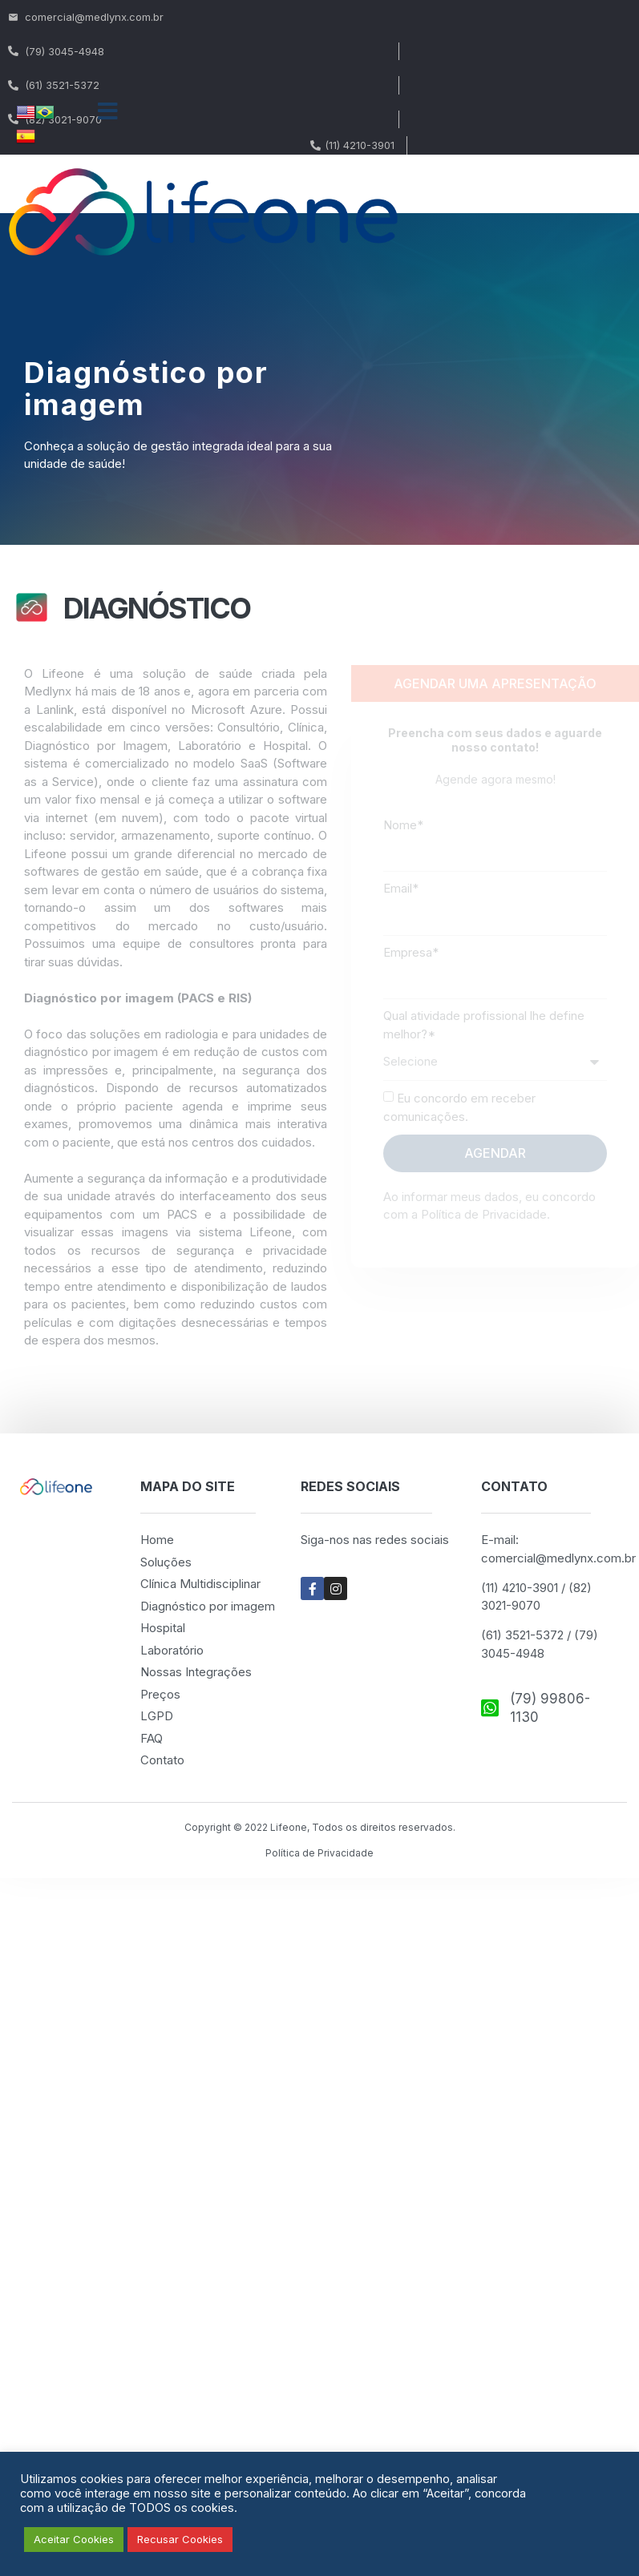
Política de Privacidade (319, 1853)
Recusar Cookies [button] (180, 2539)
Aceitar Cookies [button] (74, 2539)
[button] (107, 111)
